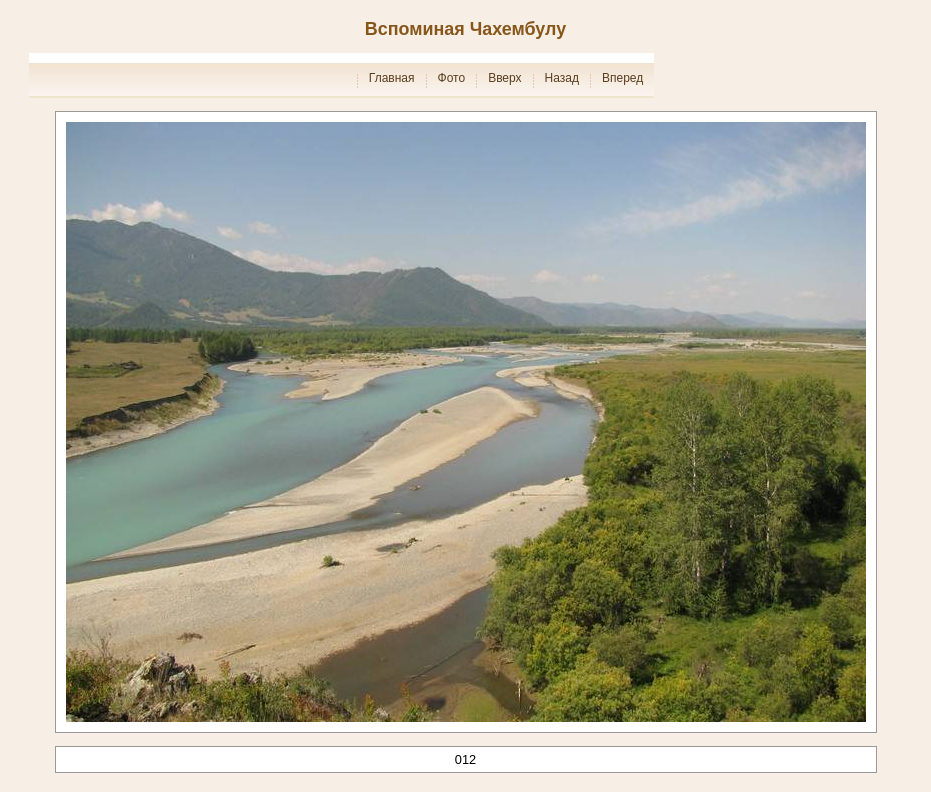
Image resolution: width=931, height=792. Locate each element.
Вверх (504, 78)
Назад (562, 78)
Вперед (622, 78)
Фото (452, 78)
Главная (392, 78)
